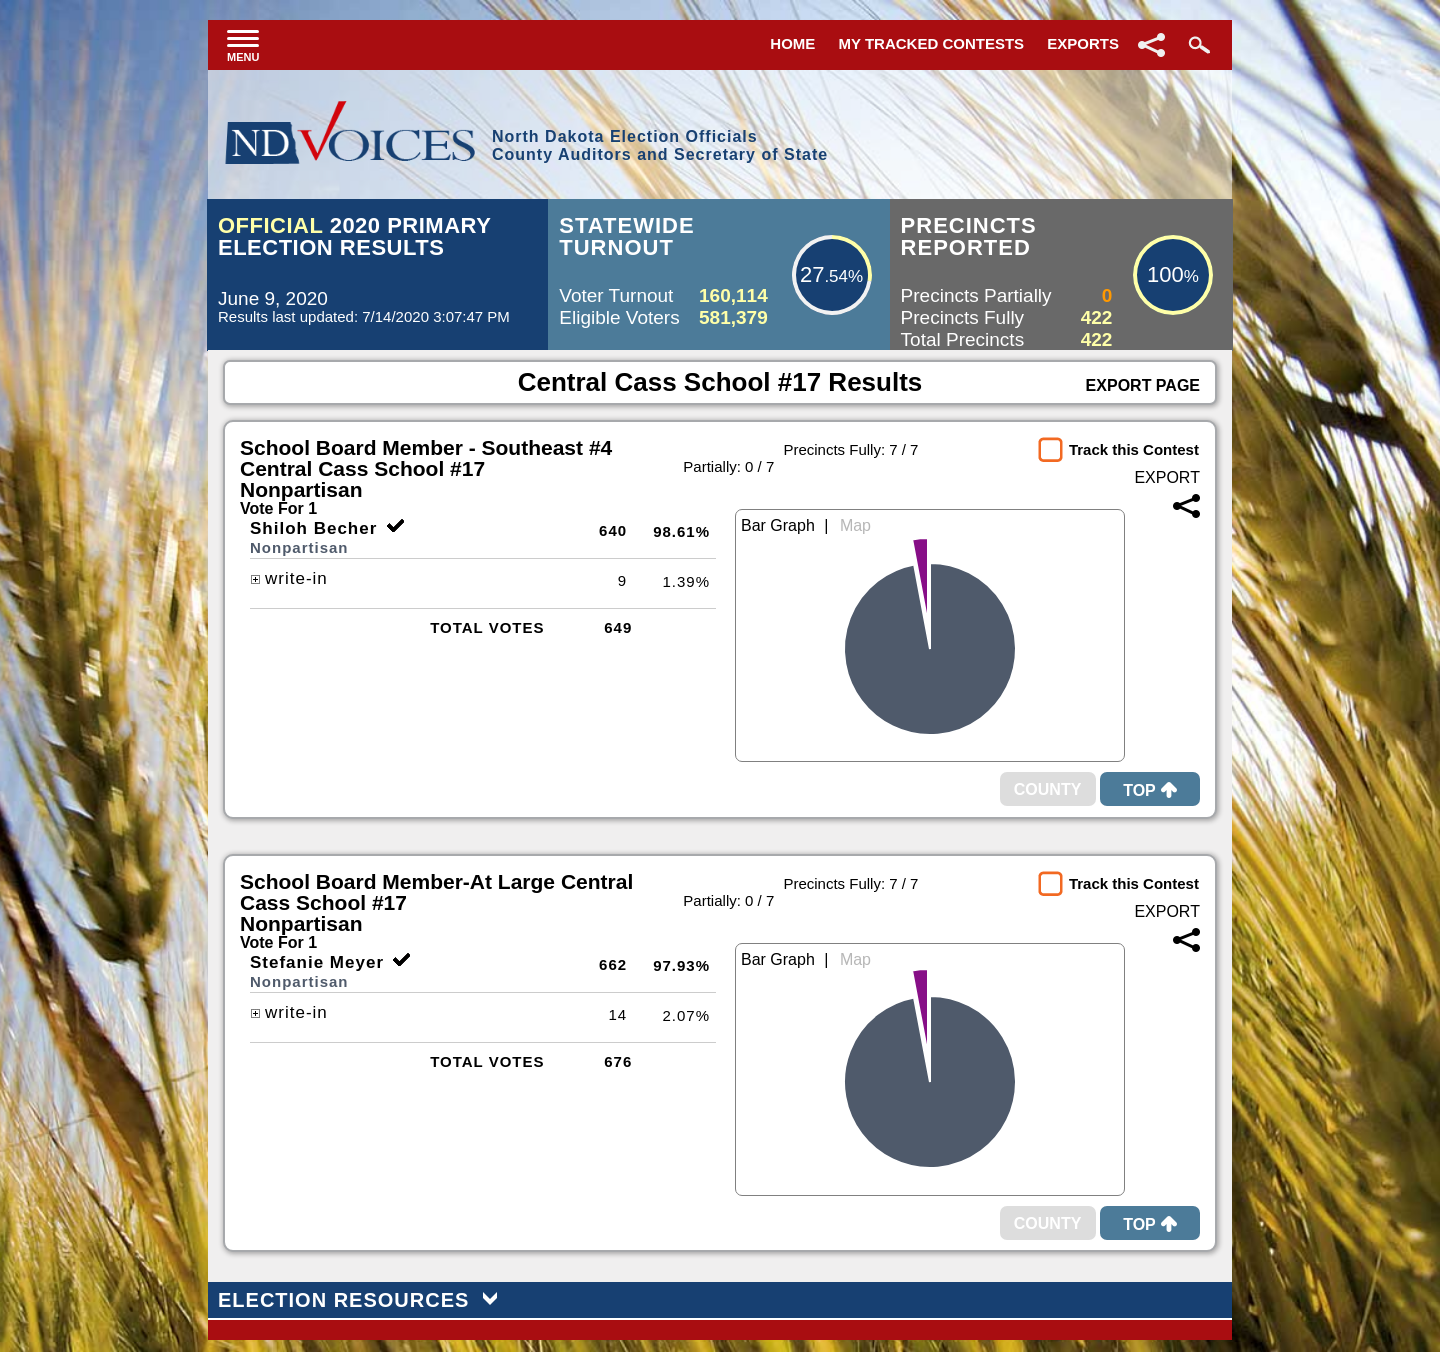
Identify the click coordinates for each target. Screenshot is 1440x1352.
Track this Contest (1134, 449)
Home (792, 43)
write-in (289, 578)
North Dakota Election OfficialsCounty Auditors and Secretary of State (660, 145)
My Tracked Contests (932, 43)
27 (812, 274)
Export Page (1143, 385)
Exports (1083, 43)
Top (1150, 790)
